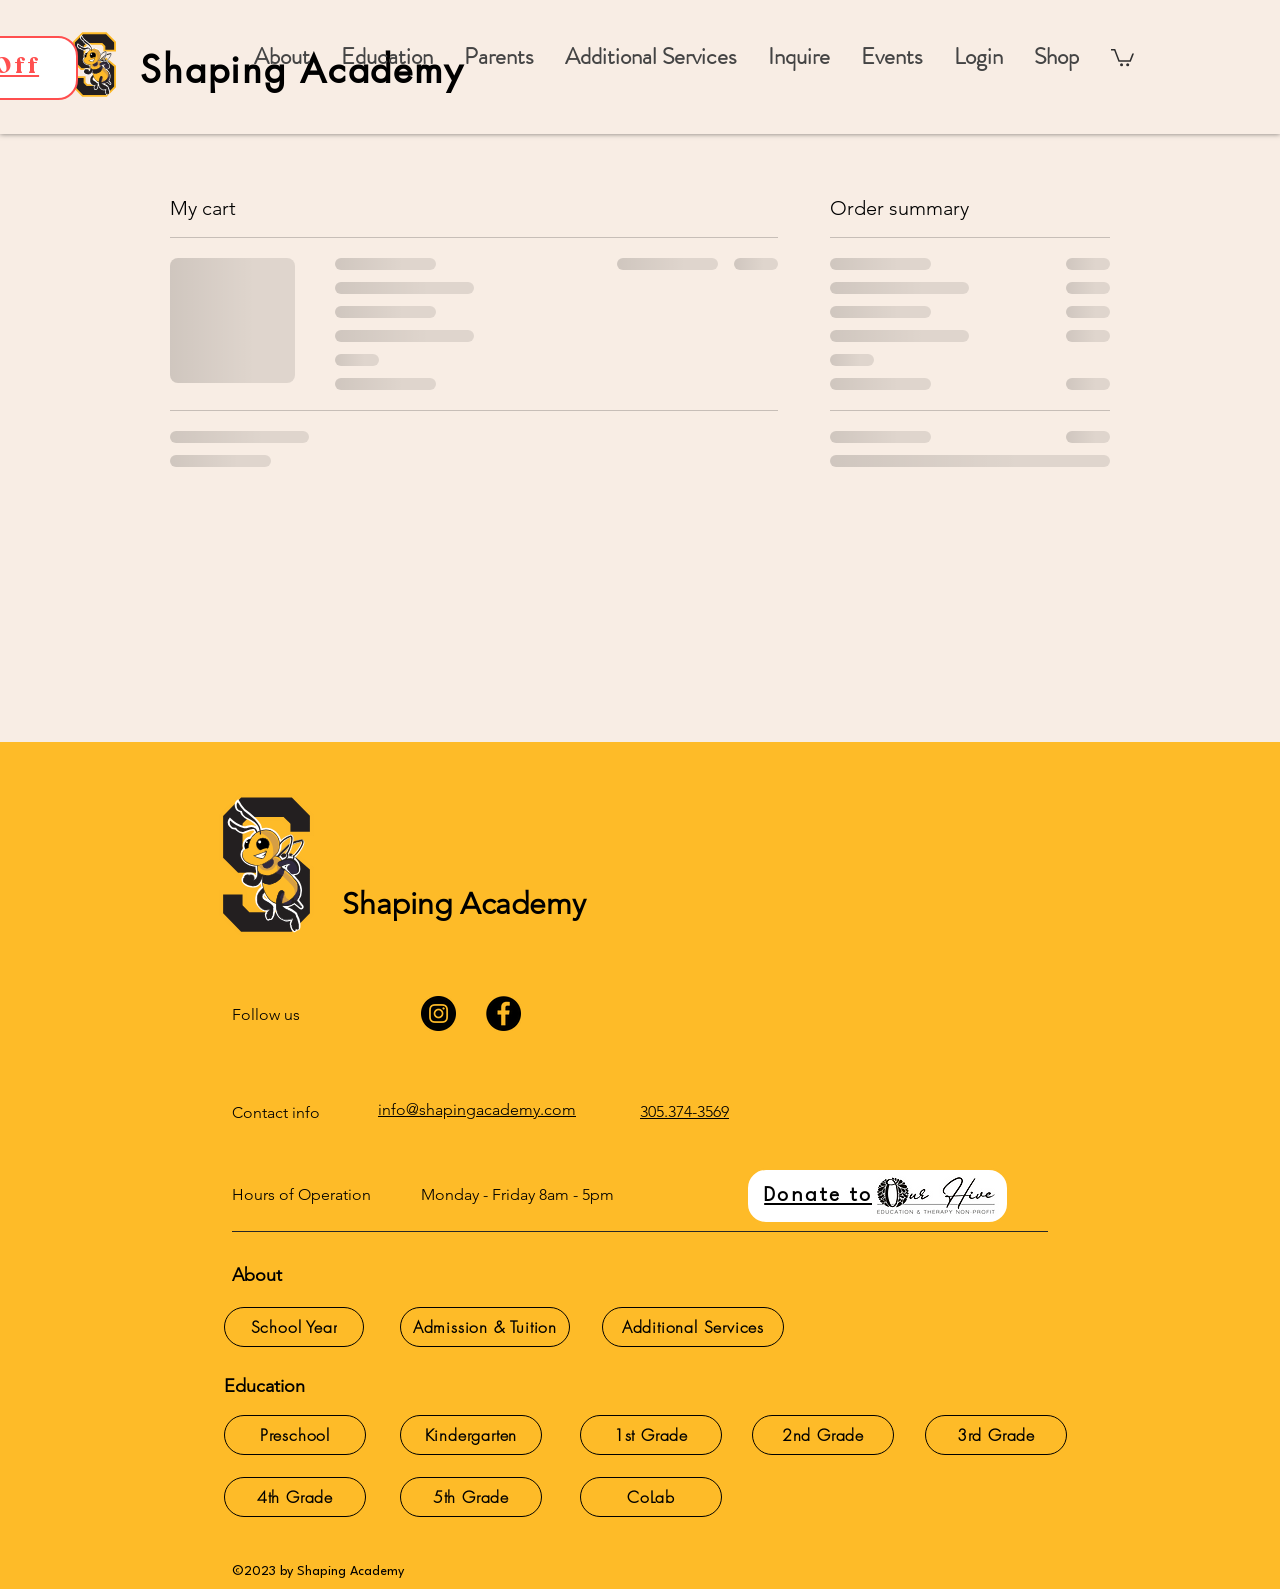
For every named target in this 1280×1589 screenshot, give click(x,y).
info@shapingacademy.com (477, 1109)
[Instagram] (438, 1013)
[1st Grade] (651, 1435)
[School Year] (294, 1327)
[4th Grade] (295, 1497)
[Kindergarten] (471, 1435)
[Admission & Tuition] (485, 1327)
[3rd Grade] (996, 1435)
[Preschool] (295, 1435)
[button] (498, 57)
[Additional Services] (693, 1327)
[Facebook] (503, 1013)
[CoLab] (651, 1497)
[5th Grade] (471, 1497)
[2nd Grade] (823, 1435)
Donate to (818, 1196)
